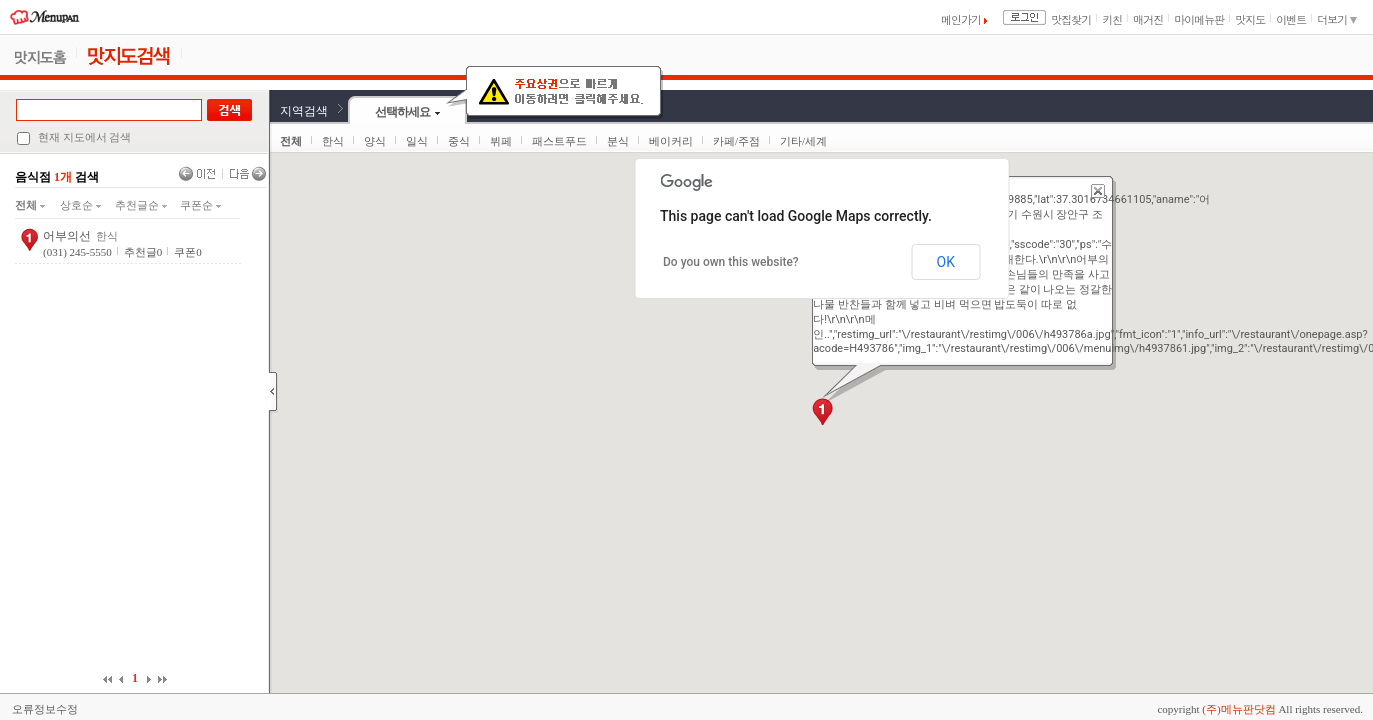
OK (946, 262)
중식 (459, 141)
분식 (618, 141)
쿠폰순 (200, 205)
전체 (30, 205)
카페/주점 (736, 141)
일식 (417, 141)
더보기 (1337, 19)
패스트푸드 (559, 141)
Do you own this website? (731, 262)
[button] (822, 412)
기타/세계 (803, 141)
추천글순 (141, 205)
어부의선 (67, 236)
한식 (333, 141)
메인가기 (964, 19)
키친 (1112, 19)
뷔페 (501, 141)
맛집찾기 (1071, 19)
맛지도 (1250, 19)
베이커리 (671, 141)
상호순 (80, 205)
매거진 (1148, 19)
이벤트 (1291, 19)
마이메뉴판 (1199, 19)
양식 (375, 141)
